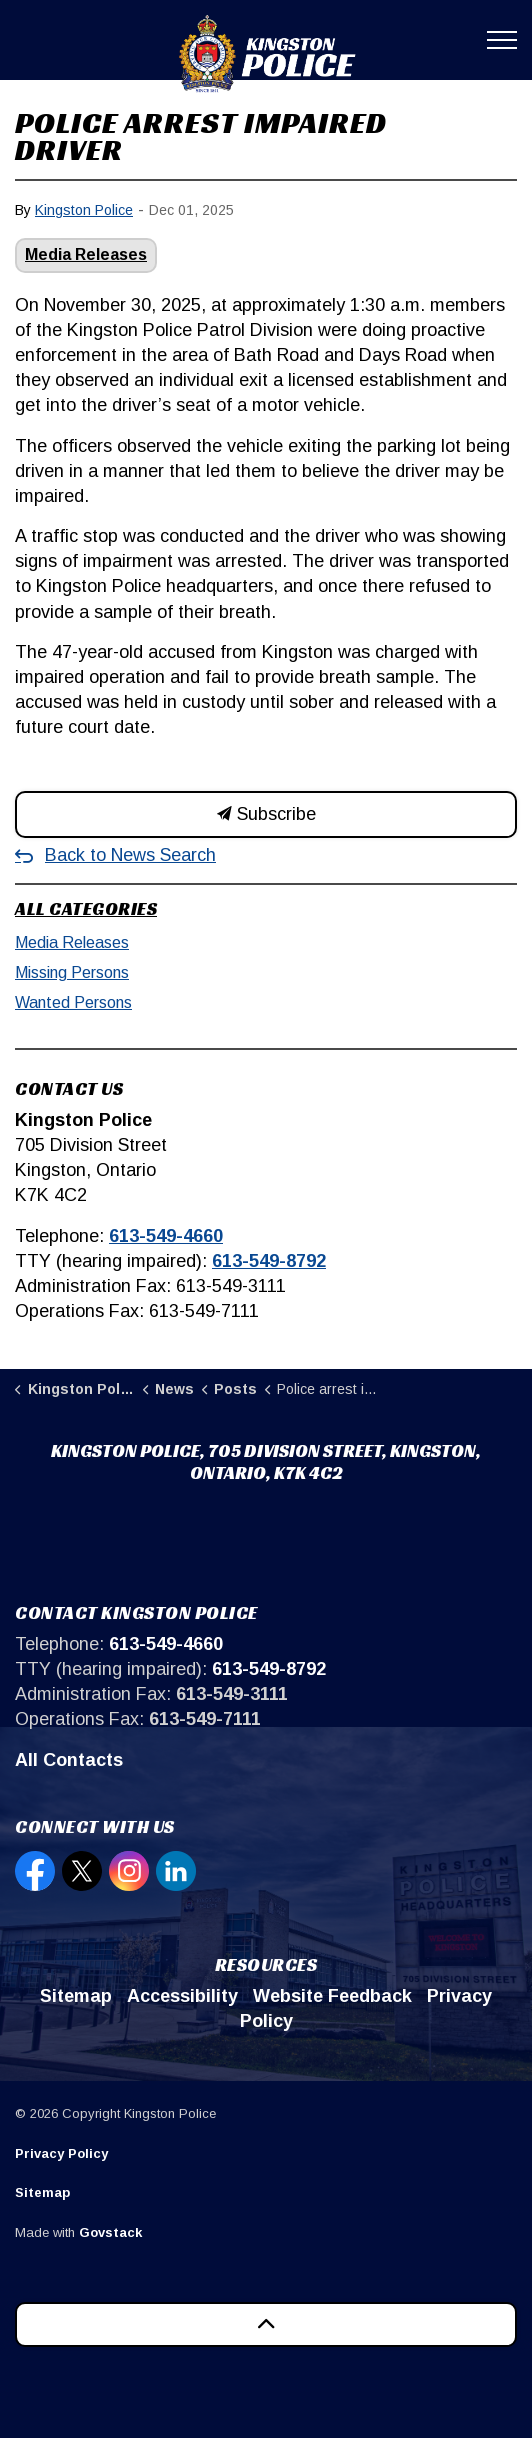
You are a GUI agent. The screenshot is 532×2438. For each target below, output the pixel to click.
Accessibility (182, 1996)
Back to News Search (130, 855)
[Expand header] (502, 40)
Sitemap (76, 1996)
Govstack (110, 2232)
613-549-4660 (166, 1236)
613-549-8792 (269, 1261)
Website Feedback (332, 1996)
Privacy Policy (61, 2153)
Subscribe (266, 814)
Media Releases (86, 254)
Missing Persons (72, 972)
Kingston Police (84, 210)
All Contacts (69, 1760)
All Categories (86, 908)
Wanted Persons (73, 1002)
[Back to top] (266, 2324)
